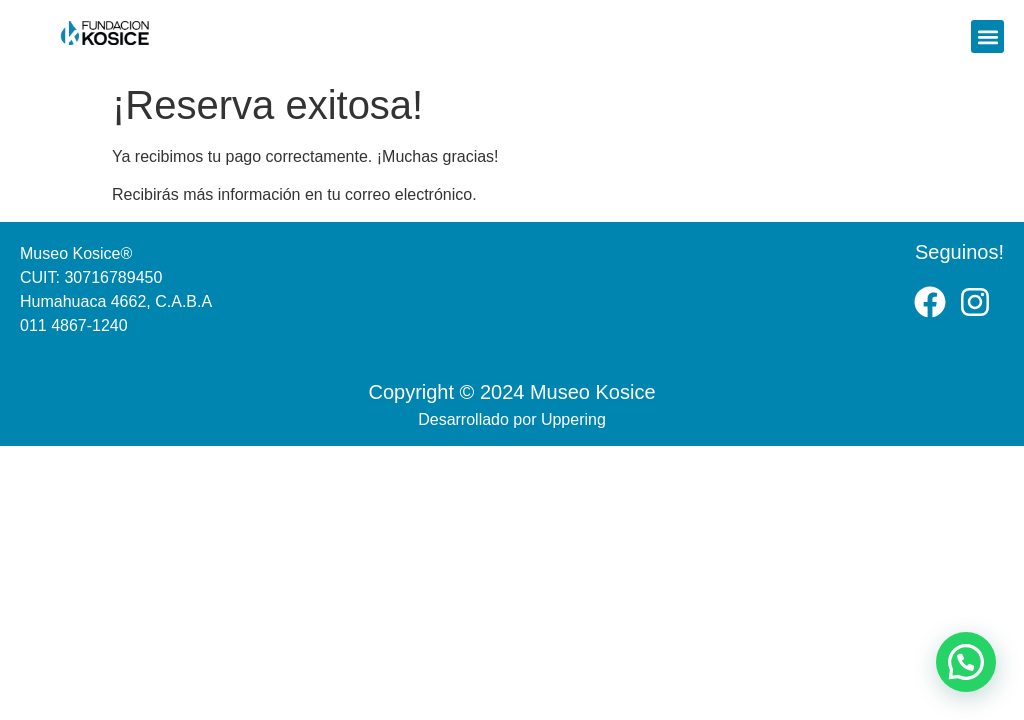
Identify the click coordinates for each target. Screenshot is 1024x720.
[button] (987, 36)
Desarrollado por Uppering (512, 419)
